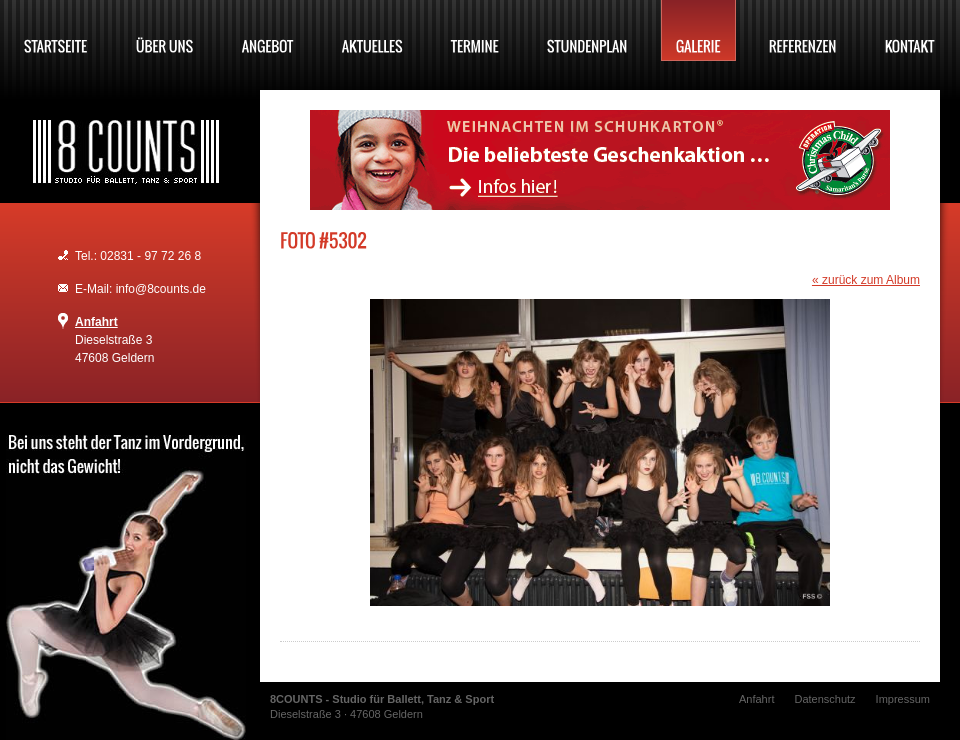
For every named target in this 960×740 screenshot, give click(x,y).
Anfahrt (96, 322)
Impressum (903, 699)
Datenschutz (824, 699)
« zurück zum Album (866, 280)
